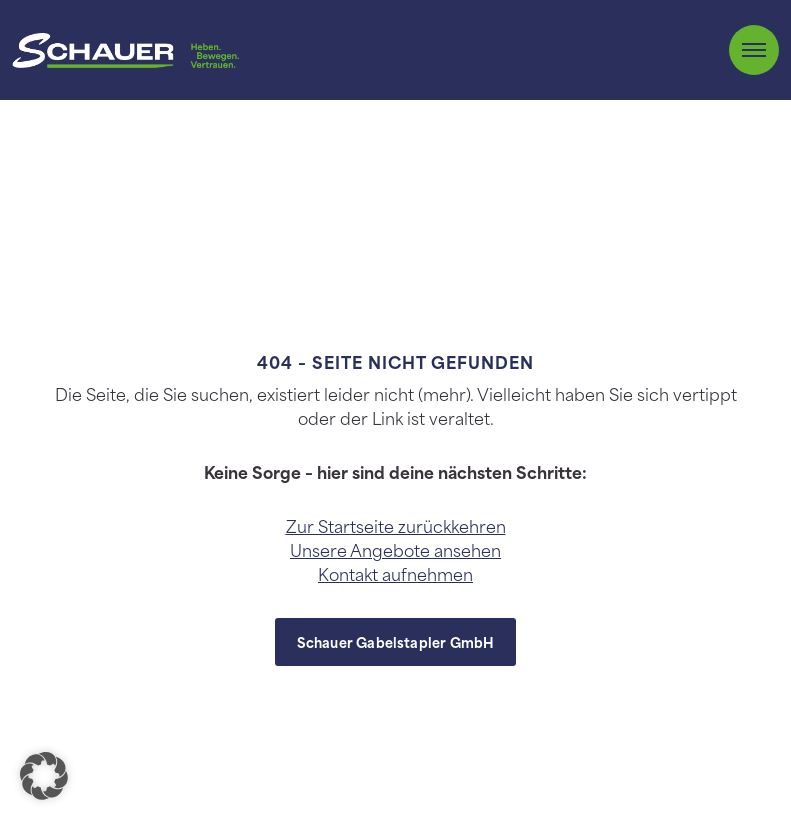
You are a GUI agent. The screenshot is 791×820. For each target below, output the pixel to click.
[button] (44, 776)
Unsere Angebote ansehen (395, 549)
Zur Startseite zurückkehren (396, 525)
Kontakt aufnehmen (395, 573)
